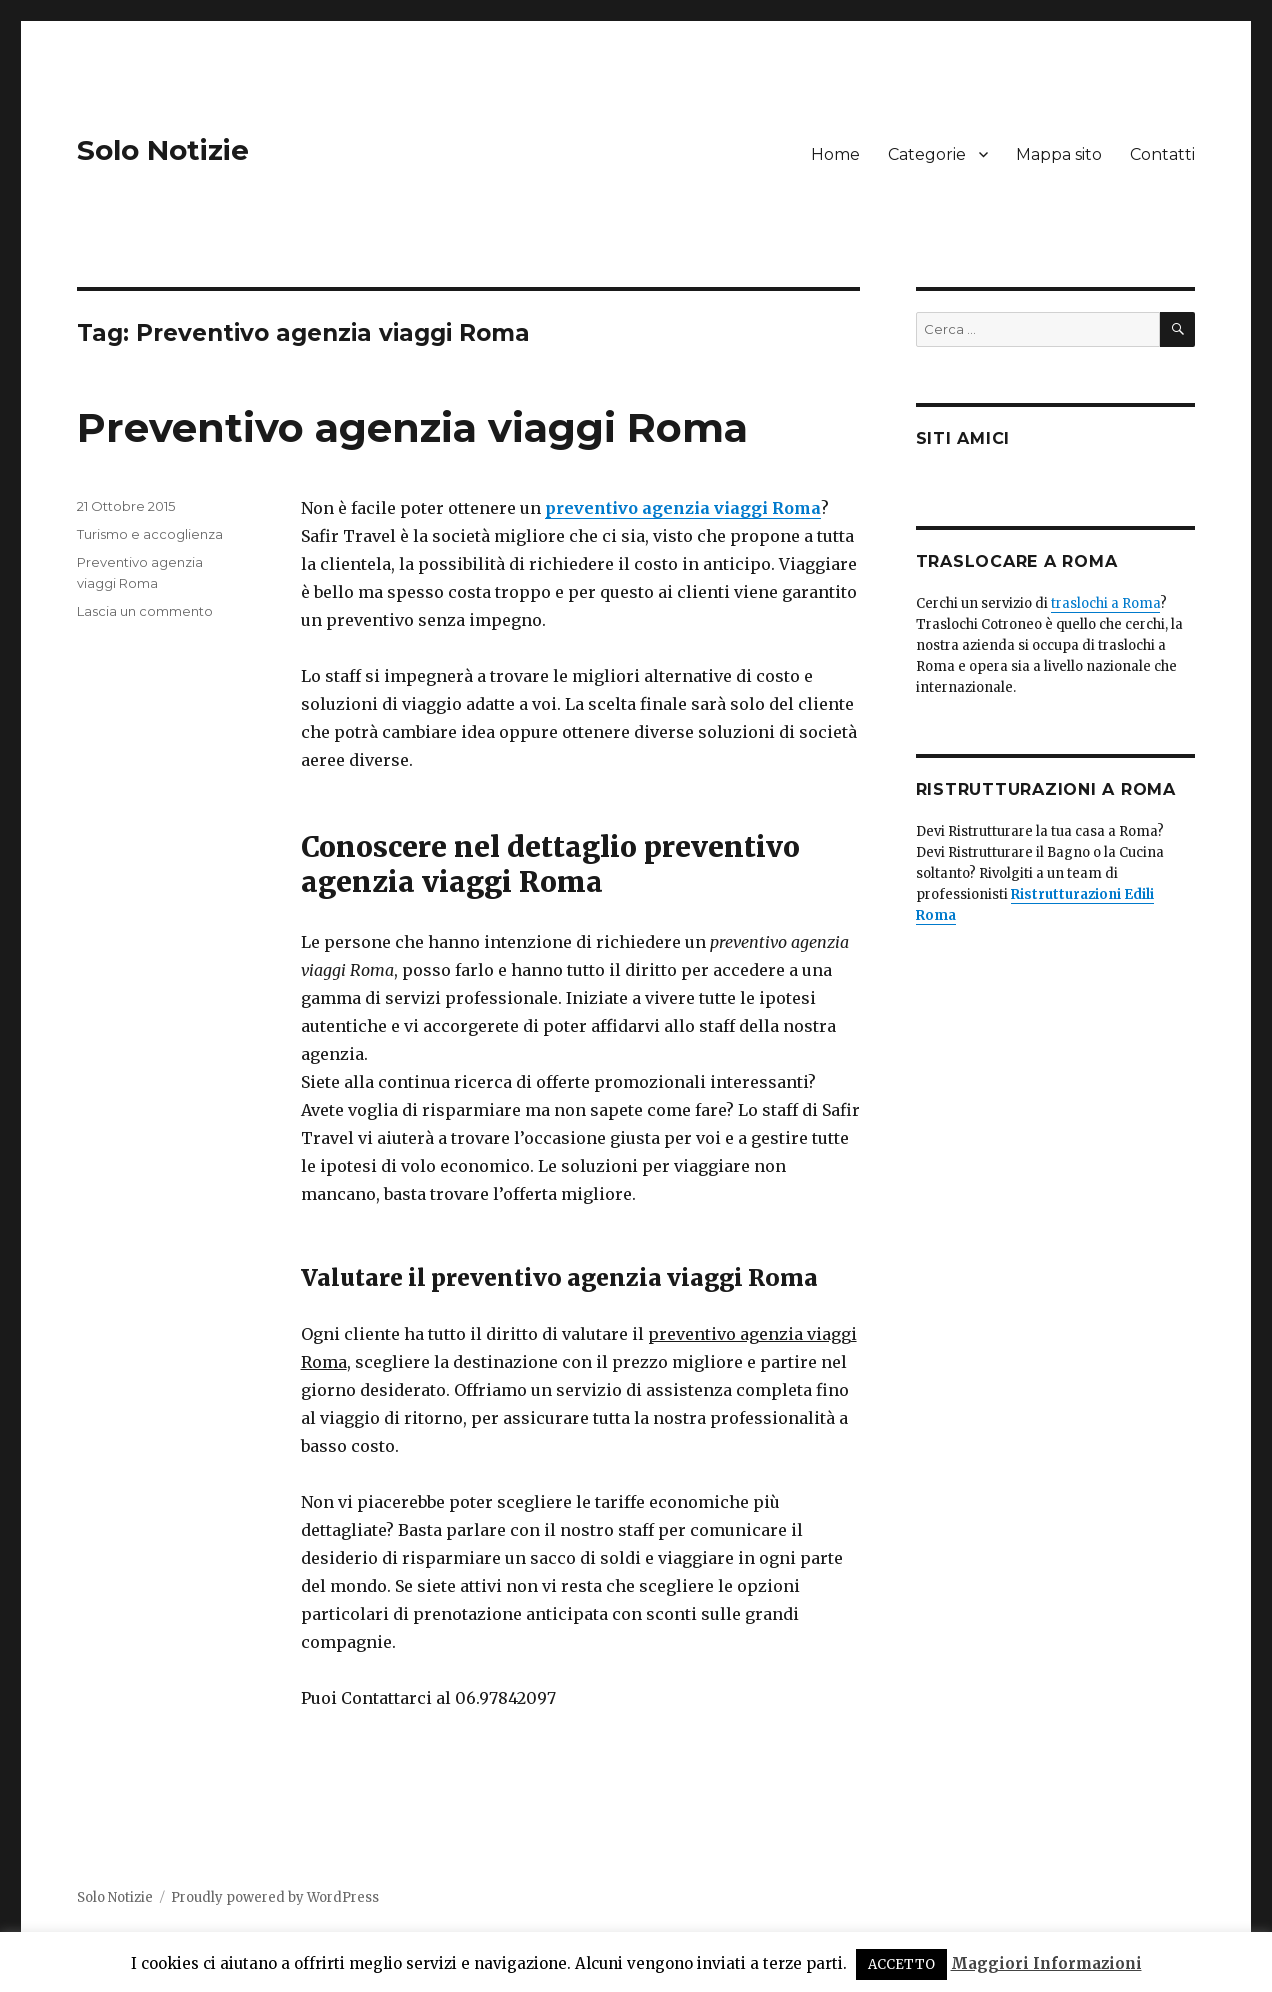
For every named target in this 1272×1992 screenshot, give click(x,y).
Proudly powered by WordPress (275, 1897)
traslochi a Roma (1105, 603)
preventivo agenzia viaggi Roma (683, 508)
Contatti (1162, 154)
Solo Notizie (163, 150)
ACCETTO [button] (901, 1964)
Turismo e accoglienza (150, 534)
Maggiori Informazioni (1046, 1963)
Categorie (927, 154)
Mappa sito (1059, 154)
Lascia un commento (145, 611)
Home (835, 154)
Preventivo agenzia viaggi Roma (412, 427)
